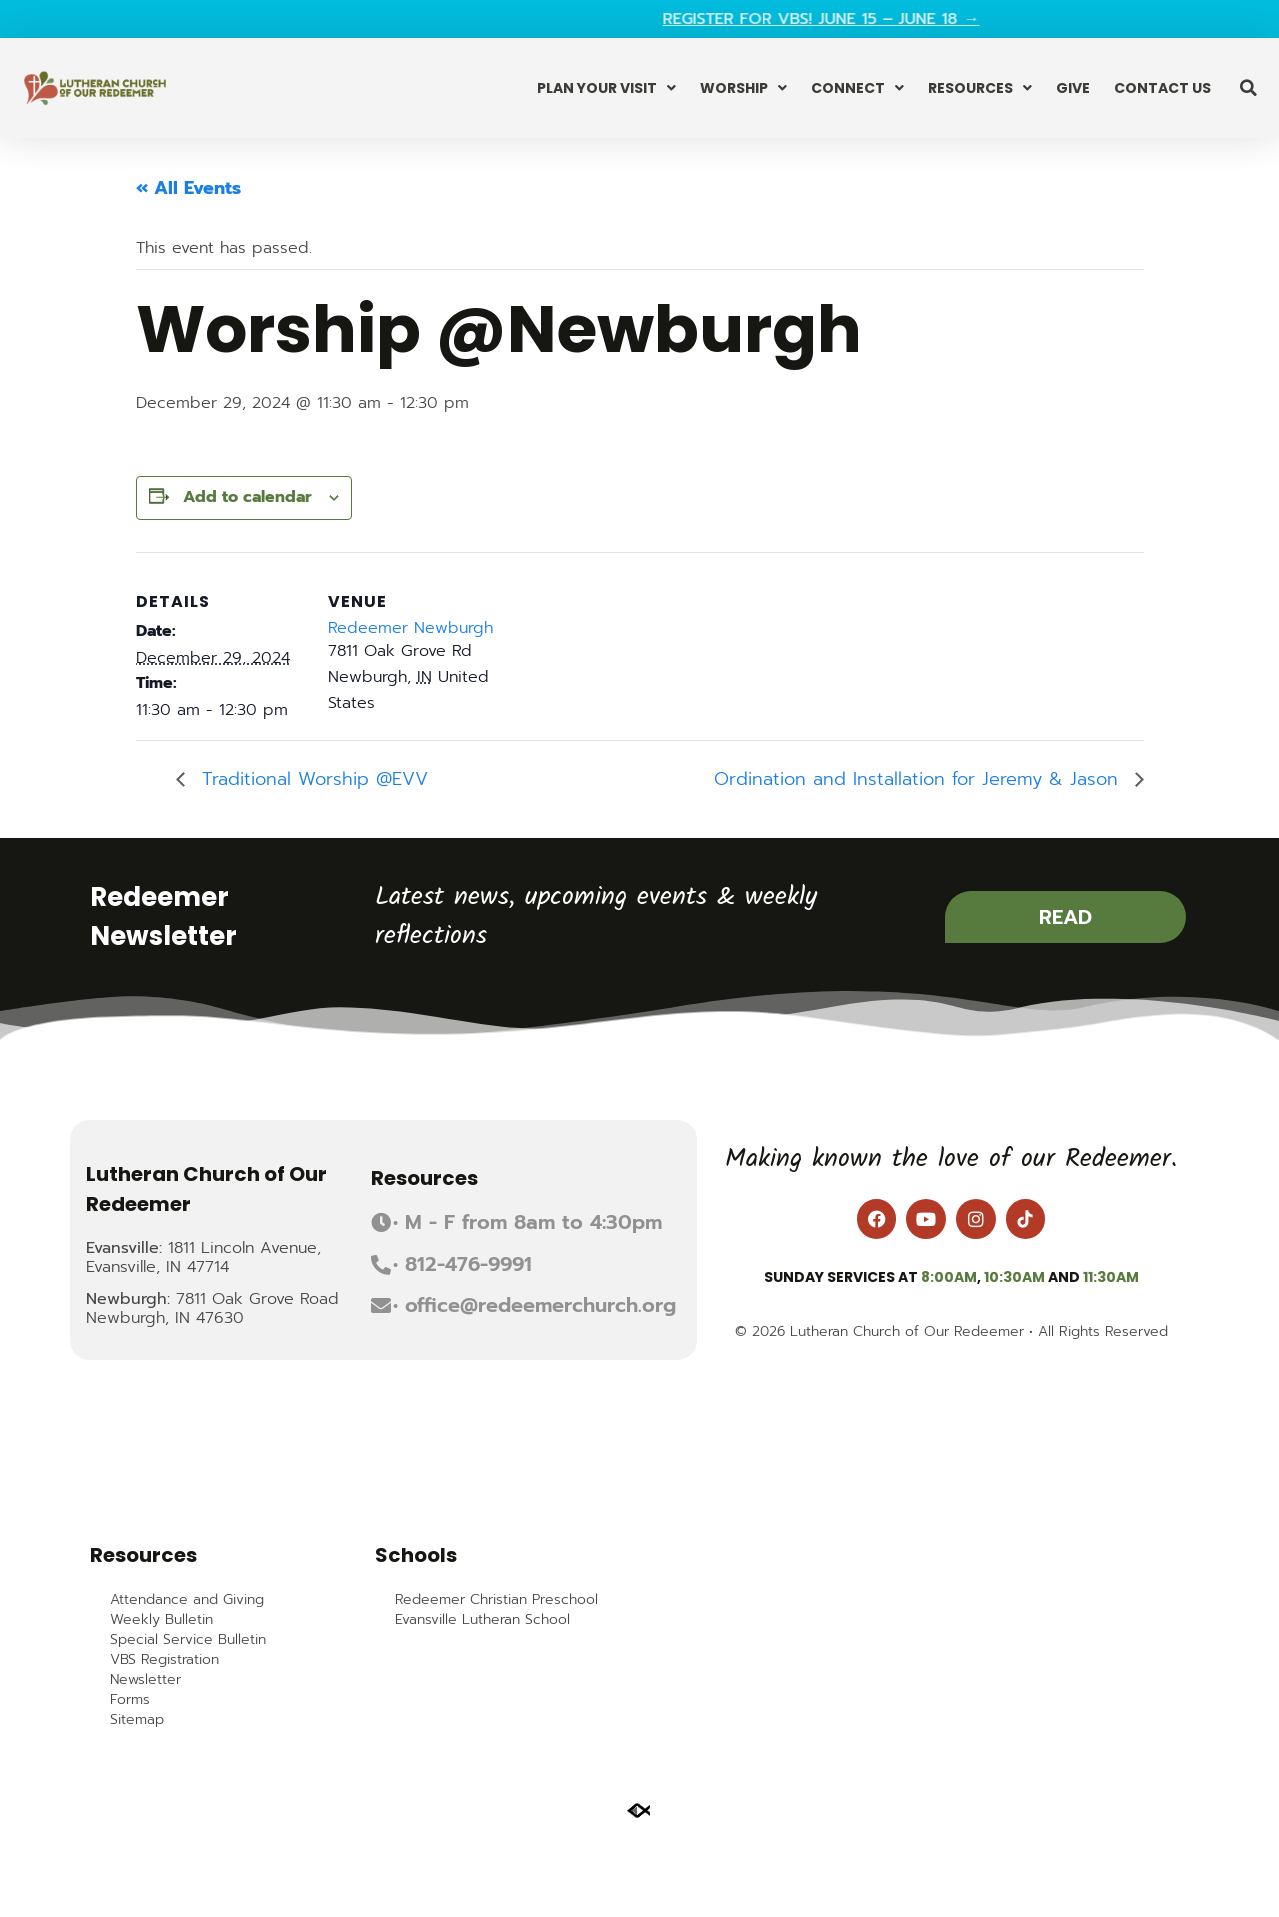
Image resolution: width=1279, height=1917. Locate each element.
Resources (980, 88)
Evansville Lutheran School (482, 1620)
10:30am (1014, 1277)
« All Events (188, 188)
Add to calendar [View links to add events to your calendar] (247, 497)
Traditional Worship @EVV (311, 779)
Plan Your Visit (606, 88)
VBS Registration (164, 1660)
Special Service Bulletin (188, 1640)
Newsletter (145, 1680)
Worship (743, 88)
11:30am (1111, 1277)
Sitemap (137, 1720)
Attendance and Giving (187, 1600)
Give (1073, 88)
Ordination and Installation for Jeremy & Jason (919, 779)
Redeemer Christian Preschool (496, 1600)
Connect (857, 88)
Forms (130, 1700)
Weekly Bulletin (161, 1620)
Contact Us (1162, 88)
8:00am (949, 1277)
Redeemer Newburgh (410, 628)
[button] (1249, 88)
